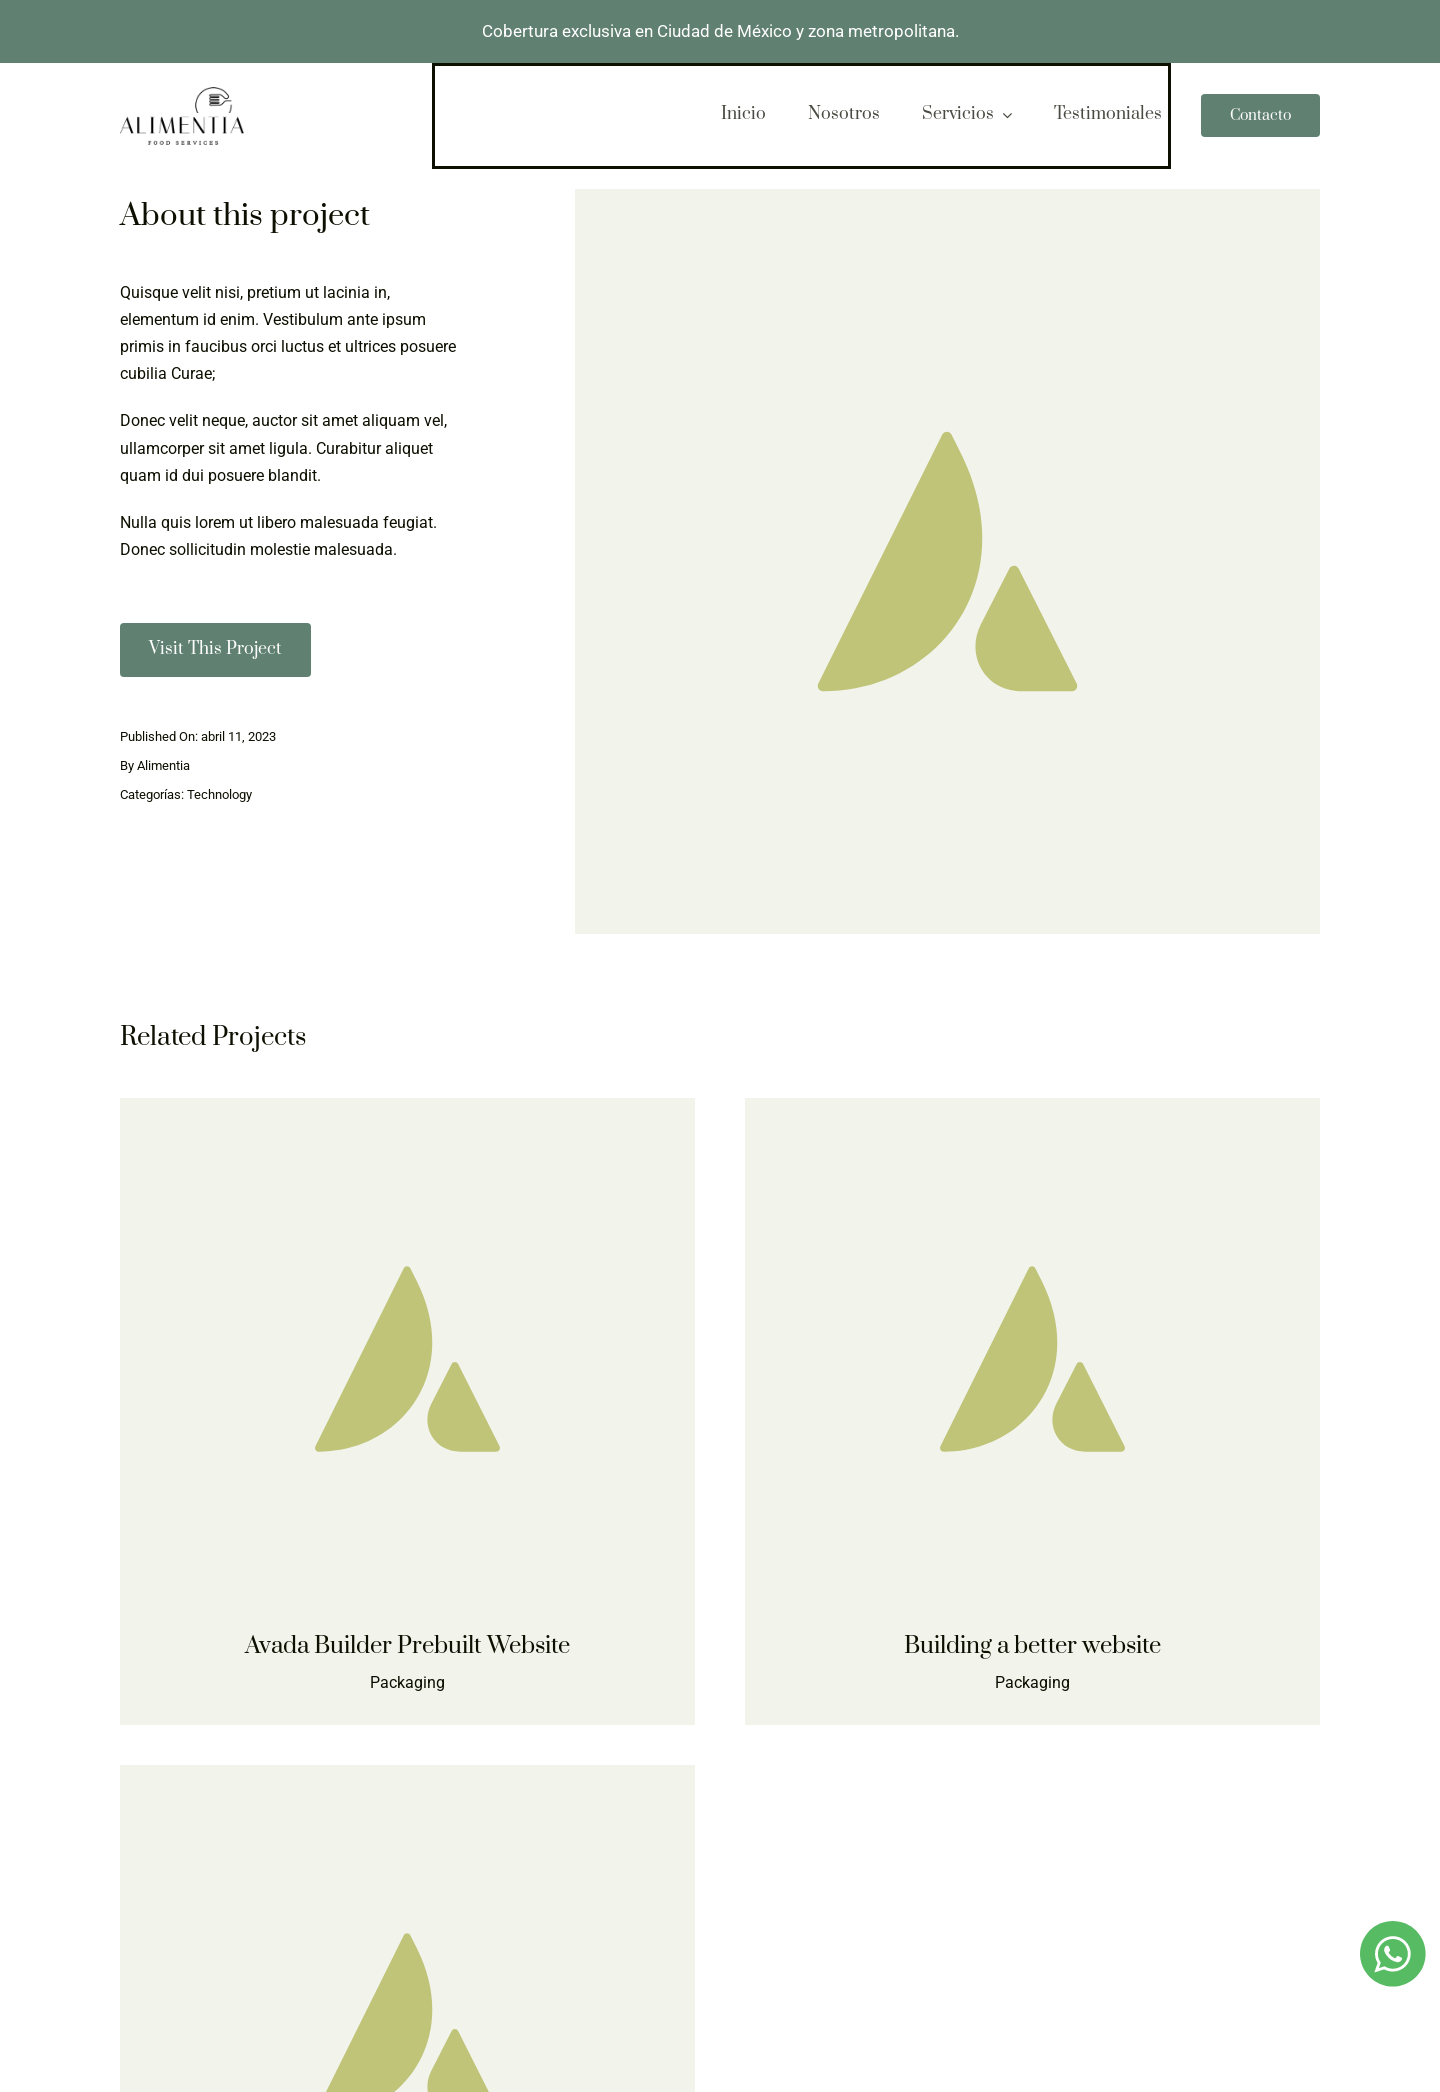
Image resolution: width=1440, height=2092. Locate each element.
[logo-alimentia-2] (182, 94)
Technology (219, 794)
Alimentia (163, 765)
